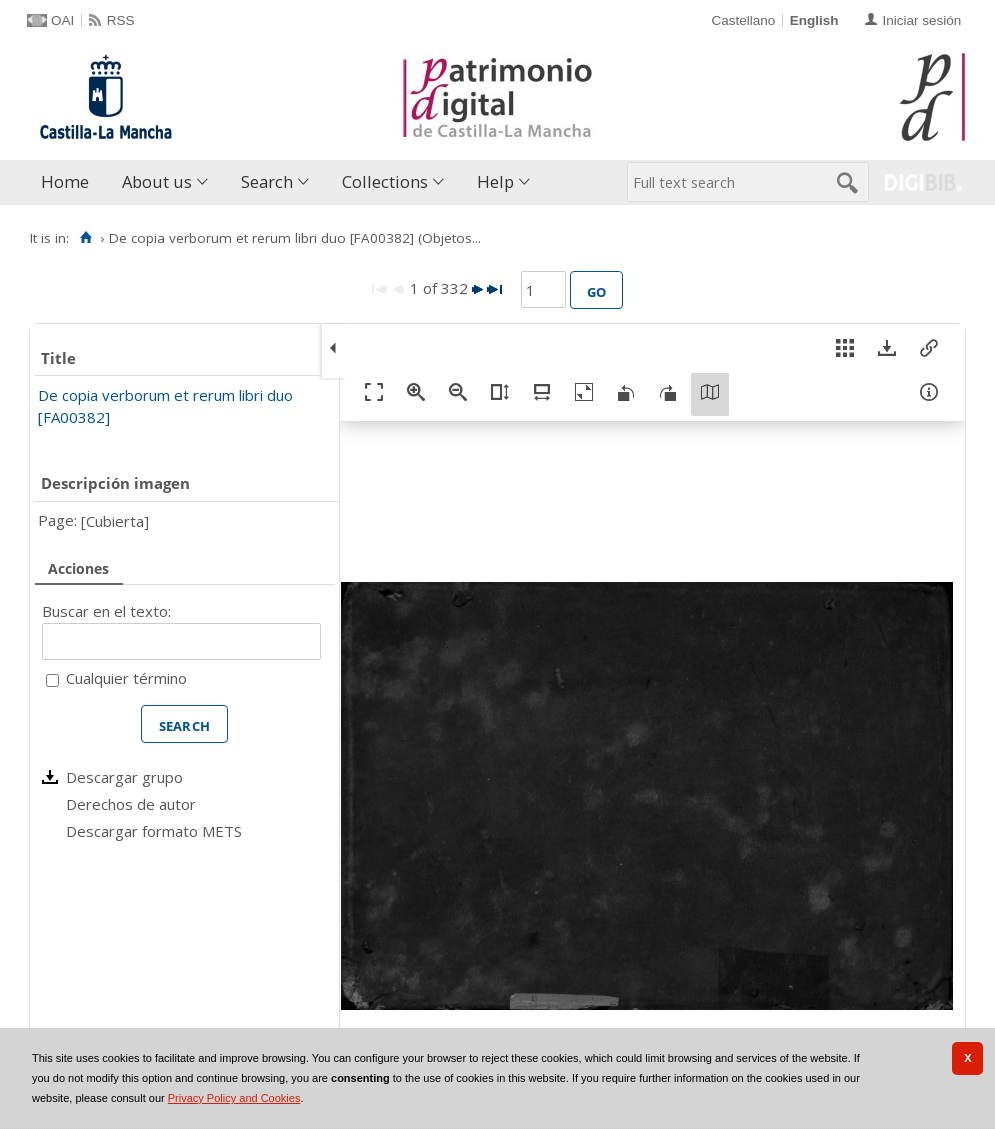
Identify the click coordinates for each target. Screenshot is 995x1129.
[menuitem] (69, 182)
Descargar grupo (124, 777)
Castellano (743, 20)
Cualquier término (126, 678)
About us (157, 181)
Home (65, 181)
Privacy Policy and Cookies (234, 1098)
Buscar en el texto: (106, 611)
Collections (385, 181)
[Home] (85, 238)
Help (495, 181)
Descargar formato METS (154, 831)
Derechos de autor (131, 804)
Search (267, 181)
